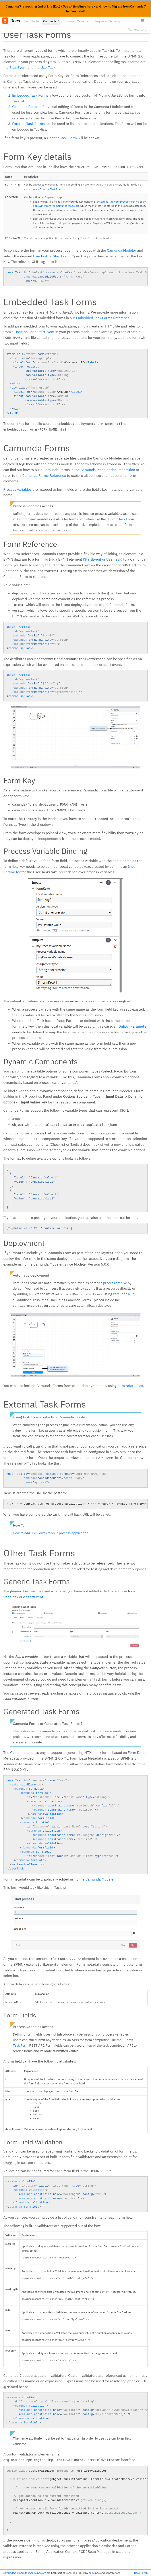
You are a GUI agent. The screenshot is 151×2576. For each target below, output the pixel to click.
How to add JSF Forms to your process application (50, 1533)
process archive (115, 1283)
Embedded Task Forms (30, 95)
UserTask (48, 67)
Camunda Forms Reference (44, 475)
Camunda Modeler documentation (108, 469)
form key (21, 796)
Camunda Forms (25, 106)
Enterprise (99, 21)
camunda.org (11, 2572)
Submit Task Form (120, 519)
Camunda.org (137, 29)
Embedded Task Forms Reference (103, 318)
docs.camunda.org (35, 2572)
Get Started (33, 21)
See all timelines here (78, 6)
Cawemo (83, 21)
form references (130, 1385)
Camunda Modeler (121, 250)
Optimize (67, 21)
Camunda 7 (51, 21)
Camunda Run (123, 1294)
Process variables (17, 489)
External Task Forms (28, 123)
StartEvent (18, 67)
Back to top (141, 2572)
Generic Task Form (62, 138)
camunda (94, 2572)
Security (114, 21)
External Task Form (51, 189)
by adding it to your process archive (118, 201)
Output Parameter (133, 1026)
